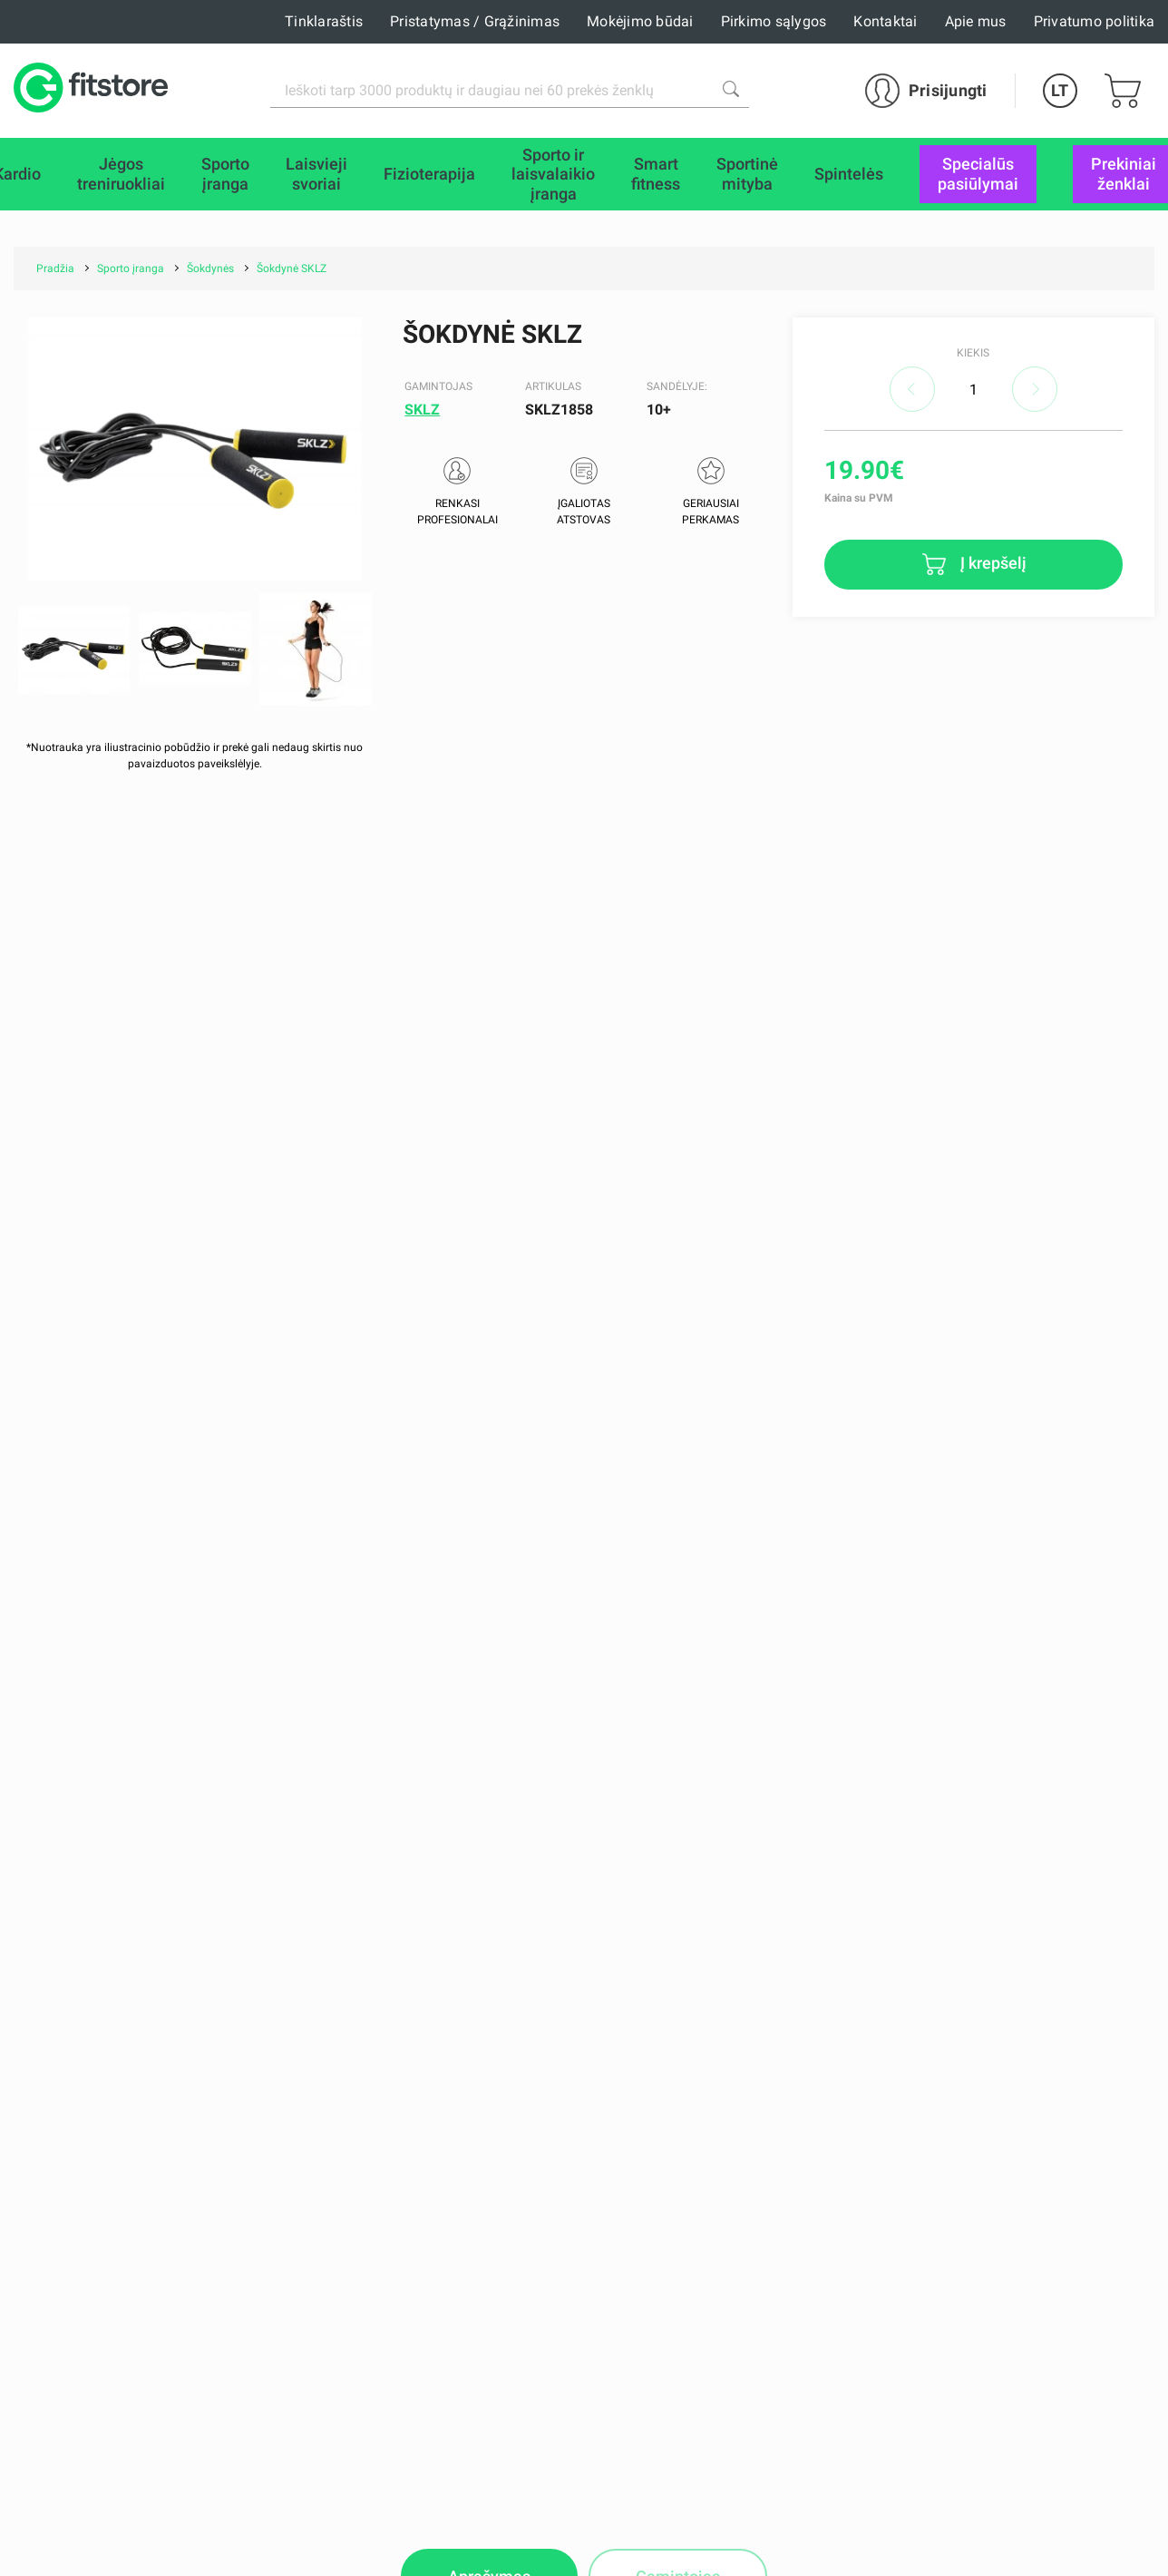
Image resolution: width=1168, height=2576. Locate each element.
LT (1059, 90)
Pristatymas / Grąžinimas (475, 21)
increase (1034, 389)
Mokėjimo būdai (640, 21)
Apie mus (976, 21)
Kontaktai (885, 21)
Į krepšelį (992, 562)
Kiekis (973, 352)
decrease (912, 389)
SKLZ (422, 409)
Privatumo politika (1094, 21)
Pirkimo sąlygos (774, 21)
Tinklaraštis (324, 21)
